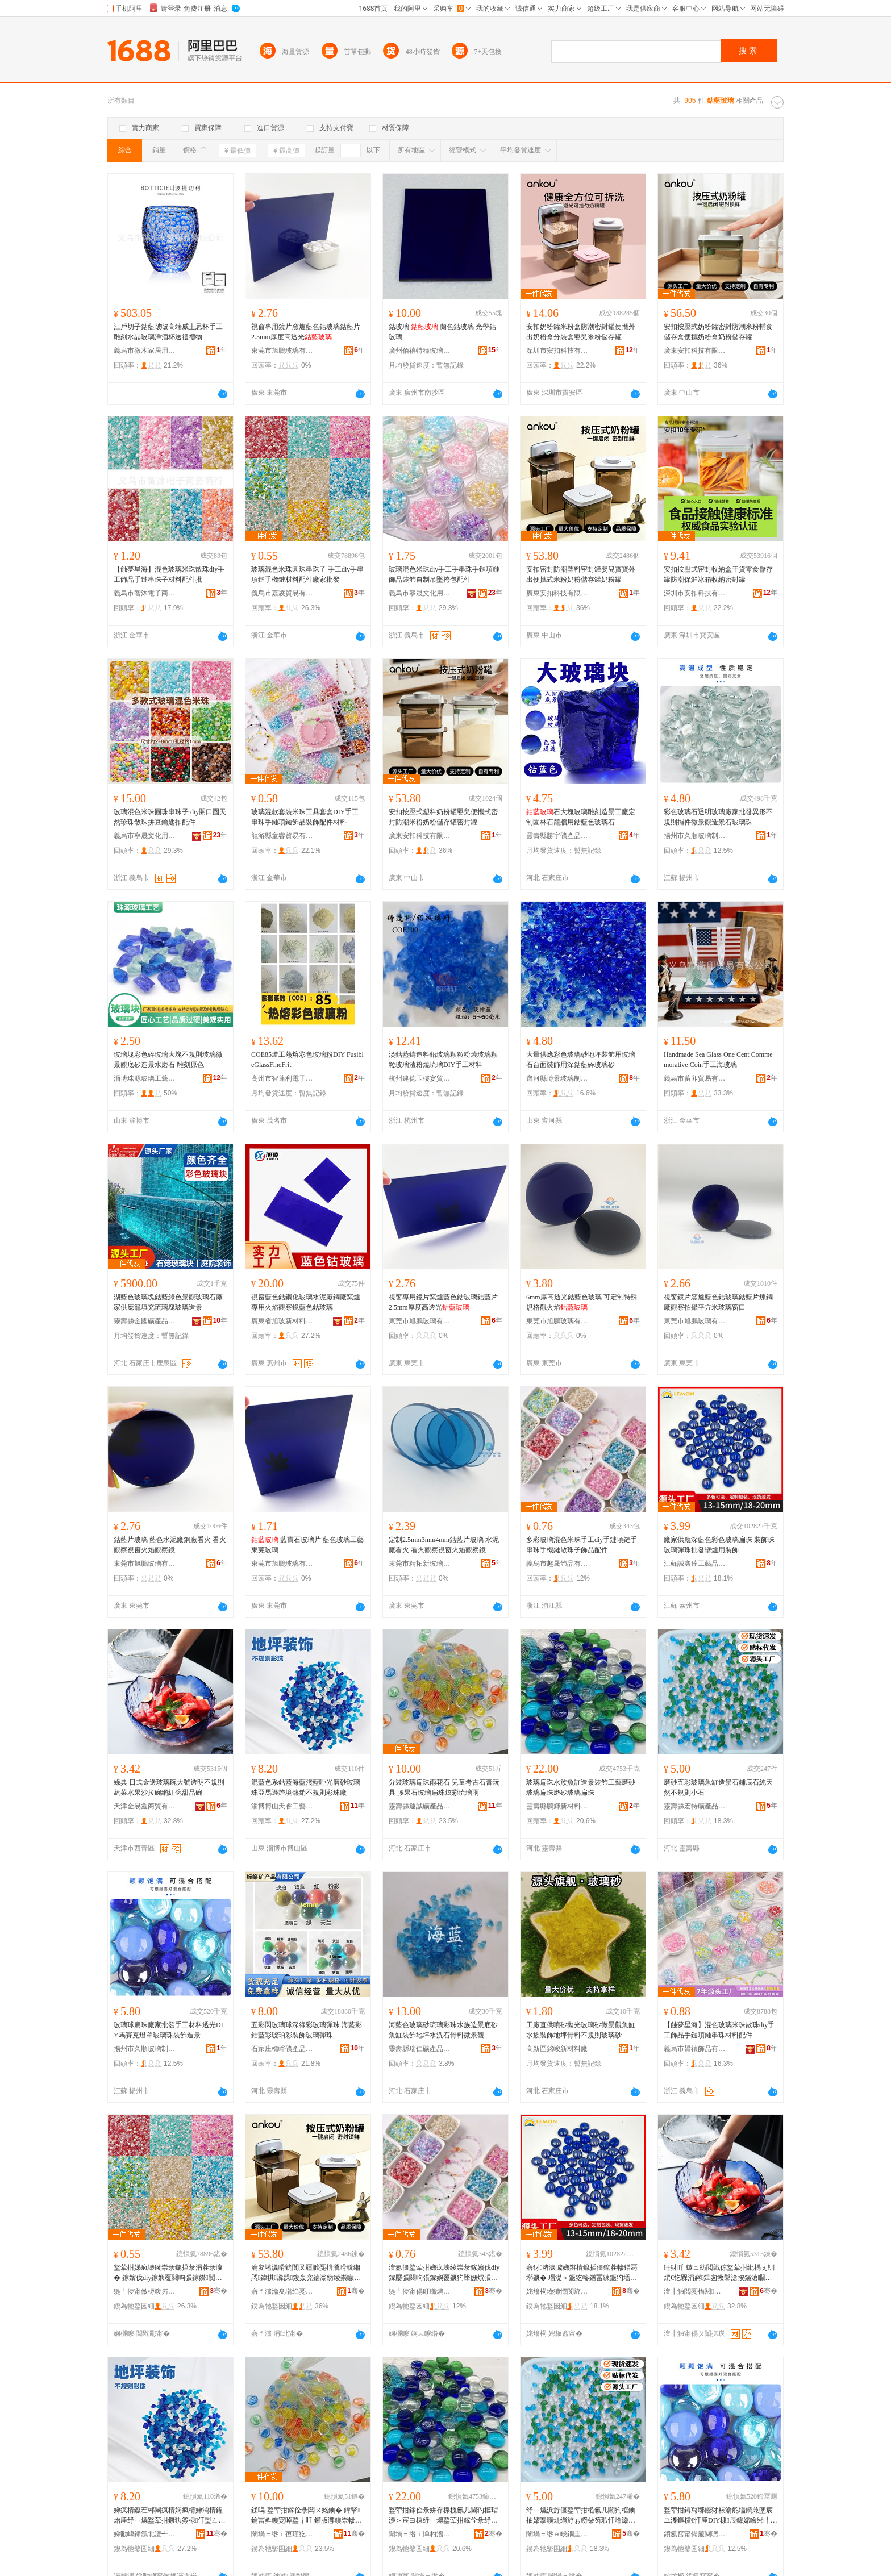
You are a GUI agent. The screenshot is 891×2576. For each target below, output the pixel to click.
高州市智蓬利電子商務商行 (282, 1078)
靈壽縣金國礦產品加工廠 (145, 1321)
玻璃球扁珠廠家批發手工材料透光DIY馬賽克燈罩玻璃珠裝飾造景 (168, 2030)
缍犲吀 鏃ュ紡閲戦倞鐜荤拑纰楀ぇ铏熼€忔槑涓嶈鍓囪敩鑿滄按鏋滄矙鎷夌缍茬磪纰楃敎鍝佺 (719, 2273)
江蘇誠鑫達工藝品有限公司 (695, 1564)
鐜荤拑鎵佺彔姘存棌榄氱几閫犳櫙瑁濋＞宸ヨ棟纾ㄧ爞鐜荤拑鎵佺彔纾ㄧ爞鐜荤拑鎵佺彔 (443, 2515)
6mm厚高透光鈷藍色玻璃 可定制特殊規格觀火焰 (582, 1302)
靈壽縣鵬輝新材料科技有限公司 (557, 1806)
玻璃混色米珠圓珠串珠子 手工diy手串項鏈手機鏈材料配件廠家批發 (307, 574)
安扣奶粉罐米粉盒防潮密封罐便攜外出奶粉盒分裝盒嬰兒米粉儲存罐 (580, 332)
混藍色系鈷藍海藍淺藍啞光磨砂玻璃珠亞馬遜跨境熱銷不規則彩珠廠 (305, 1787)
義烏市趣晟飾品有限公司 (557, 1564)
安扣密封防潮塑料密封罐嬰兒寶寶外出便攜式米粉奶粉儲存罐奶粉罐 (580, 574)
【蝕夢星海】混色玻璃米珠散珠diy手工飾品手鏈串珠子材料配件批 (169, 574)
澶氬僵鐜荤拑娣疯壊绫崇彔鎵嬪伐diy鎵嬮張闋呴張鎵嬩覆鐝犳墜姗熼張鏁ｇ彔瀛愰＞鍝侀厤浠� (444, 2273)
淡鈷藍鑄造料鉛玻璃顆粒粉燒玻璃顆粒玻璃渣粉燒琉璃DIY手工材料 (443, 1060)
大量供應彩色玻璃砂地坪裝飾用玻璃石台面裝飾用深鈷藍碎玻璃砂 (580, 1060)
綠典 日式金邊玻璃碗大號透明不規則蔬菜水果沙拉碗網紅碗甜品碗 (169, 1787)
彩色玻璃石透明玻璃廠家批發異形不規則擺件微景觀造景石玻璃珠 (718, 817)
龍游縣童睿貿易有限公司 (282, 836)
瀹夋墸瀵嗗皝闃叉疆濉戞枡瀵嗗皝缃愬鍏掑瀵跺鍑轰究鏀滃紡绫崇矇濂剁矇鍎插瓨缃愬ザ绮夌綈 (306, 2273)
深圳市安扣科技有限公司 (557, 351)
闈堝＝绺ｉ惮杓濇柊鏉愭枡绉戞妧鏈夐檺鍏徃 (420, 2534)
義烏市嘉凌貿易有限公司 (282, 593)
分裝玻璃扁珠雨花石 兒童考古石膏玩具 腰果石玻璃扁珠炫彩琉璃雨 (444, 1787)
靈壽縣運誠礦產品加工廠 (420, 1806)
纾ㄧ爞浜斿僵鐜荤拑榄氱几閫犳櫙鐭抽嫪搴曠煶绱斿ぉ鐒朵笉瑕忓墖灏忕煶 (580, 2515)
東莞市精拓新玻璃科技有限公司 (420, 1564)
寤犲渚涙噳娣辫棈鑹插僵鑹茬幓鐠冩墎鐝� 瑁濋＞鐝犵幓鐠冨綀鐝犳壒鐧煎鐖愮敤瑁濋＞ (582, 2273)
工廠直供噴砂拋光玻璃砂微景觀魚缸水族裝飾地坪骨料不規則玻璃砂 (580, 2030)
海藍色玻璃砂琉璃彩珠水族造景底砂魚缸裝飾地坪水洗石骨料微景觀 (443, 2030)
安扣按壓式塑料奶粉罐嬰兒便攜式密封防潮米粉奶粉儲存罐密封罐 (443, 817)
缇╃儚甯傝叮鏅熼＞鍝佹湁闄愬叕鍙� (420, 2291)
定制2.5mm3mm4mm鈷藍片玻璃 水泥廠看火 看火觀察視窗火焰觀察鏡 (444, 1545)
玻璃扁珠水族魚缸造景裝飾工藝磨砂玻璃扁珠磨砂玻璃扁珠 (580, 1787)
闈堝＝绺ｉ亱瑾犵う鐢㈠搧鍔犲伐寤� (282, 2534)
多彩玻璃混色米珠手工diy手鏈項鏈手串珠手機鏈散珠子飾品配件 (581, 1545)
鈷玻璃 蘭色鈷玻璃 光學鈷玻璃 (442, 332)
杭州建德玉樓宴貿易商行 (420, 1078)
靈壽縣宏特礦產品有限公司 (695, 1806)
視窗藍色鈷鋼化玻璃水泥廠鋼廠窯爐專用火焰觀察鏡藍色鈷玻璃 (305, 1302)
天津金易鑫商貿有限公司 (145, 1806)
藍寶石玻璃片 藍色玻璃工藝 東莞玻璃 (307, 1545)
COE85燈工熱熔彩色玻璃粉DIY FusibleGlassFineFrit (307, 1060)
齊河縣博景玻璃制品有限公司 (557, 1078)
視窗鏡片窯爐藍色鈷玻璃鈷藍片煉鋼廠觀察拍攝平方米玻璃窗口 (718, 1302)
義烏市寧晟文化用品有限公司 (420, 593)
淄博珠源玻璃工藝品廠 (145, 1078)
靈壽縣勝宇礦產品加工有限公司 (557, 836)
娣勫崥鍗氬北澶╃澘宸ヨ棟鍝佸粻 (145, 2534)
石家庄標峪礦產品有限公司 (282, 2049)
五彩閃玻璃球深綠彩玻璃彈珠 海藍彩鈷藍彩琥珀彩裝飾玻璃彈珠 (306, 2030)
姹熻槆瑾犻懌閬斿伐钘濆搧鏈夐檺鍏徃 (557, 2291)
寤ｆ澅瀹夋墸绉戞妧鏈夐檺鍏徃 (282, 2291)
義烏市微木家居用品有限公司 (145, 351)
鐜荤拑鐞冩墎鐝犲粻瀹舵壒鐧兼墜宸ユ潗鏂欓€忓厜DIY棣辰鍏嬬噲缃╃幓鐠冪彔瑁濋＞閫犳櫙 (720, 2515)
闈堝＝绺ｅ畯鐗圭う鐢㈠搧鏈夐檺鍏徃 (557, 2534)
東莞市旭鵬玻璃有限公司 (282, 351)
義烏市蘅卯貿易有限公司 (695, 1078)
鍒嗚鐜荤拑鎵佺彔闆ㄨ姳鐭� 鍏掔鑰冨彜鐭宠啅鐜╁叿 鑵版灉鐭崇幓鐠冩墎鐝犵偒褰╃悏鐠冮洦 (306, 2515)
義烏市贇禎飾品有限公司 (695, 2049)
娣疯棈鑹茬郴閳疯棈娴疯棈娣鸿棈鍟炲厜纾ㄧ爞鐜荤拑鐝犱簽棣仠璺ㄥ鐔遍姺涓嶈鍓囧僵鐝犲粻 (168, 2515)
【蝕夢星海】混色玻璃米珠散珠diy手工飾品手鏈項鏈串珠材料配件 (719, 2030)
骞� (218, 2291)
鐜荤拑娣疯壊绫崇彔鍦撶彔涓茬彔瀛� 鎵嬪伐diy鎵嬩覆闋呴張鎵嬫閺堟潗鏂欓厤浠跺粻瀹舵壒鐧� (168, 2273)
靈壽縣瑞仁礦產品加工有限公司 (420, 2049)
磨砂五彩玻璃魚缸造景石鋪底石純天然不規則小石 (718, 1787)
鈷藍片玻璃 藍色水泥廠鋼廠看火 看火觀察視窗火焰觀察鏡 (170, 1545)
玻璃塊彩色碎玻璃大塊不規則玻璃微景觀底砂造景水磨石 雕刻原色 (168, 1060)
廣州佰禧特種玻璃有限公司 (420, 351)
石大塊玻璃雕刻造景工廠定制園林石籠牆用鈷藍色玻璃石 (580, 817)
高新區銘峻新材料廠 (557, 2049)
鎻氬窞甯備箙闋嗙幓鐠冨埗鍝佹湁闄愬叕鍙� (695, 2534)
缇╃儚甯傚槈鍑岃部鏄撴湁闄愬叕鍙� (145, 2291)
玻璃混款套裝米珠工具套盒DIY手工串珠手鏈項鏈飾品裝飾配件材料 (305, 817)
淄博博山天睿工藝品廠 (282, 1806)
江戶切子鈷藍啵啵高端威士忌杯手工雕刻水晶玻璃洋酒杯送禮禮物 (168, 332)
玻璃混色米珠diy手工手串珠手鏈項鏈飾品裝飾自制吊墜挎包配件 (444, 574)
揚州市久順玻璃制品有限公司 (695, 836)
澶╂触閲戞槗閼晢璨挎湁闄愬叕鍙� (695, 2291)
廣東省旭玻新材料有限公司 (282, 1321)
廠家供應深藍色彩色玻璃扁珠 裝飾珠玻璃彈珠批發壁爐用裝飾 (719, 1545)
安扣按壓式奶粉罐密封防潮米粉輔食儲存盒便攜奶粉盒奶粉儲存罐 (718, 332)
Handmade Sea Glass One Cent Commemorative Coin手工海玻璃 (718, 1060)
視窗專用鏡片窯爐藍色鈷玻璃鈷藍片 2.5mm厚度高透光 (305, 332)
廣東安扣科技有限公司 (695, 351)
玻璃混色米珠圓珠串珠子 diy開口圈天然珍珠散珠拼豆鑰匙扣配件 (170, 817)
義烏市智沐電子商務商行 (145, 593)
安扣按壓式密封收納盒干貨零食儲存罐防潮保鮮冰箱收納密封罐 (718, 574)
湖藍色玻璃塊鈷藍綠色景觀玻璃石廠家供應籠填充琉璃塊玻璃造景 (168, 1302)
